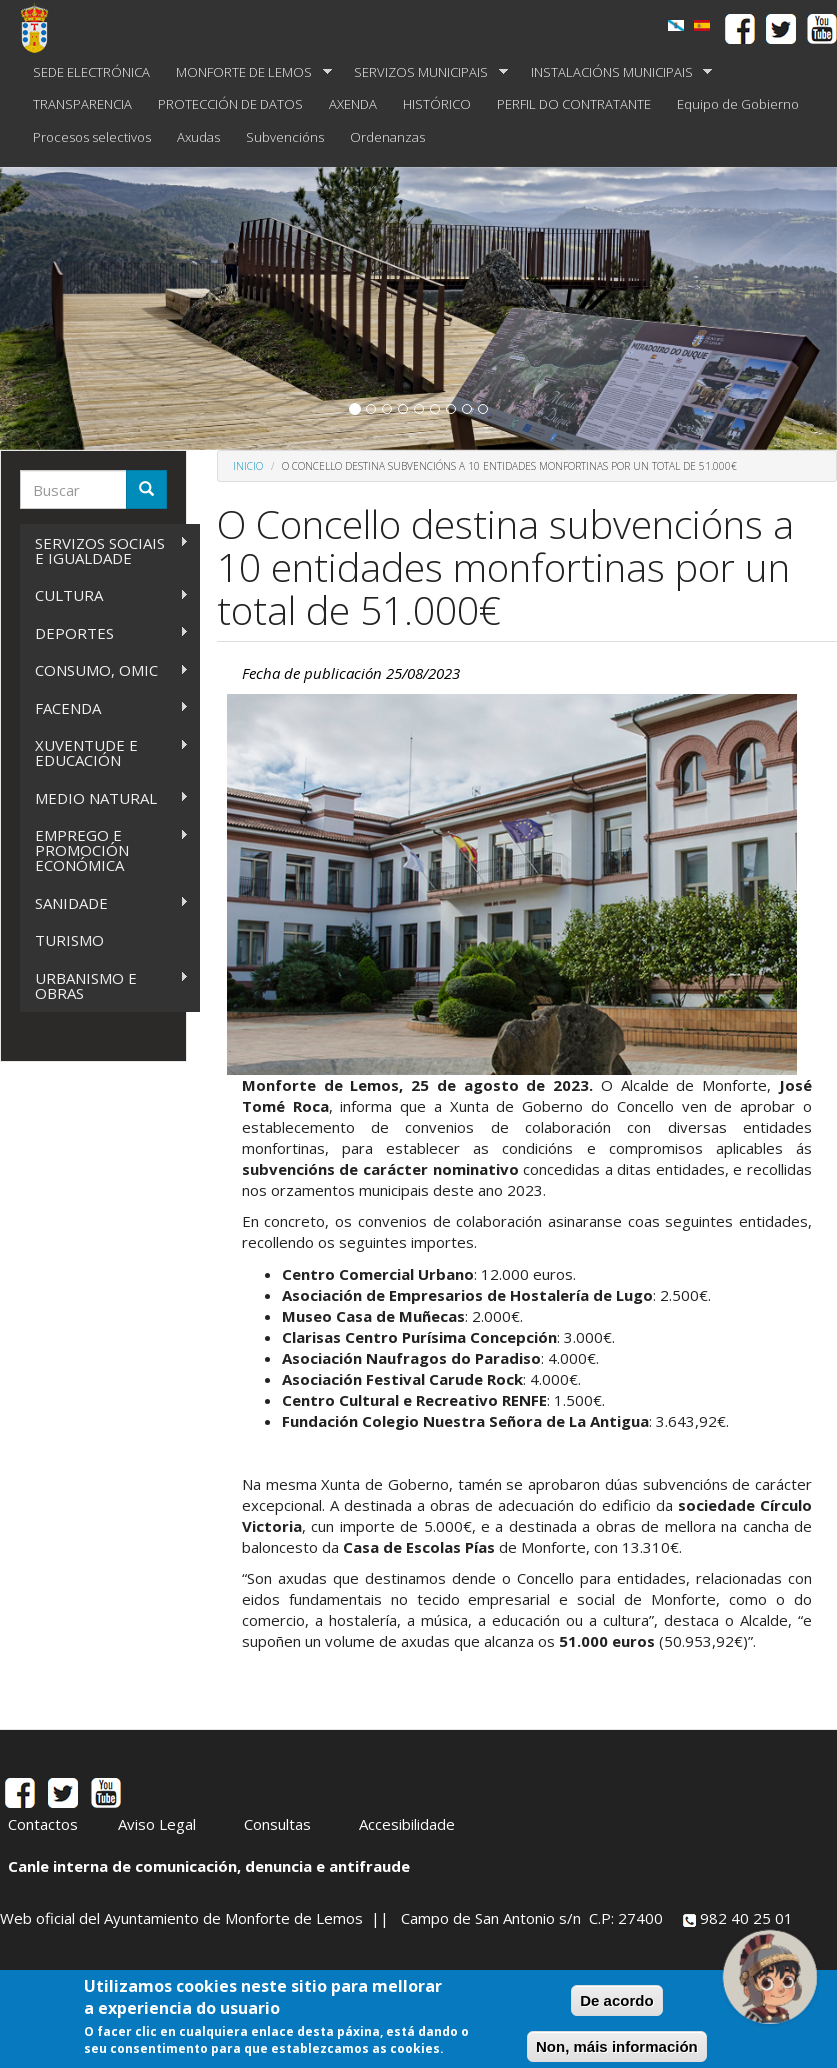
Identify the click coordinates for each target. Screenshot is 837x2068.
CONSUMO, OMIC (104, 670)
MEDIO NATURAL (104, 798)
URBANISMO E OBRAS (104, 985)
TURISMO (69, 940)
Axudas (198, 137)
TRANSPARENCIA (82, 104)
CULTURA (104, 595)
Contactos (43, 1824)
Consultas (277, 1824)
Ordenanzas (387, 137)
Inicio (248, 466)
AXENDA (353, 104)
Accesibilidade (407, 1824)
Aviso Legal (157, 1824)
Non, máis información (617, 2046)
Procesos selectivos (92, 137)
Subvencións (285, 137)
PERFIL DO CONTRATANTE (574, 104)
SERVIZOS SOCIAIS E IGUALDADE (104, 550)
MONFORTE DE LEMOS (247, 72)
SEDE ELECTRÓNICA (91, 72)
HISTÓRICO (437, 104)
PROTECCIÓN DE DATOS (230, 104)
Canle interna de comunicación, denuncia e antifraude (209, 1866)
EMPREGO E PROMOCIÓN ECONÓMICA (104, 850)
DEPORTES (104, 633)
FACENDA (104, 708)
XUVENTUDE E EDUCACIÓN (104, 752)
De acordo (616, 2000)
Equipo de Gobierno (738, 104)
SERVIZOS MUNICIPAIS (424, 72)
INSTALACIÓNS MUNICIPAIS (615, 72)
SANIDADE (104, 903)
